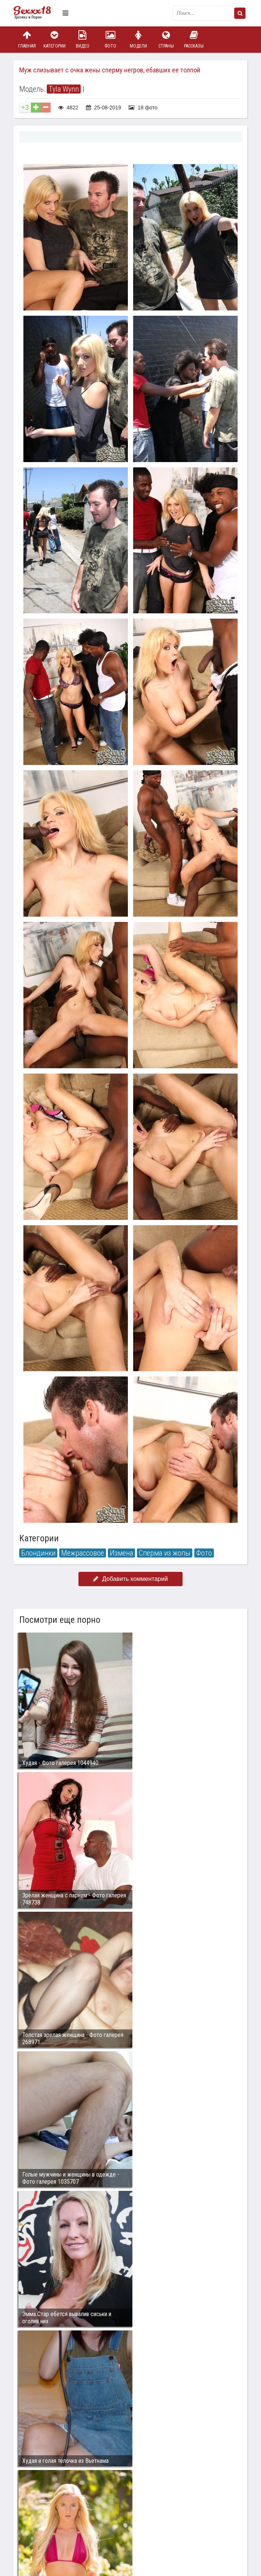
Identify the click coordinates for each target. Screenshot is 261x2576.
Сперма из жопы (164, 1553)
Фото (110, 39)
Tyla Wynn (64, 89)
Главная (27, 39)
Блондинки (38, 1553)
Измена (121, 1553)
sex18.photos (93, 2511)
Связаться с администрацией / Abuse (59, 2505)
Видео (82, 39)
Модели (138, 39)
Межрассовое (82, 1553)
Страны (166, 39)
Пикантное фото (36, 13)
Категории (54, 39)
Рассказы (194, 39)
